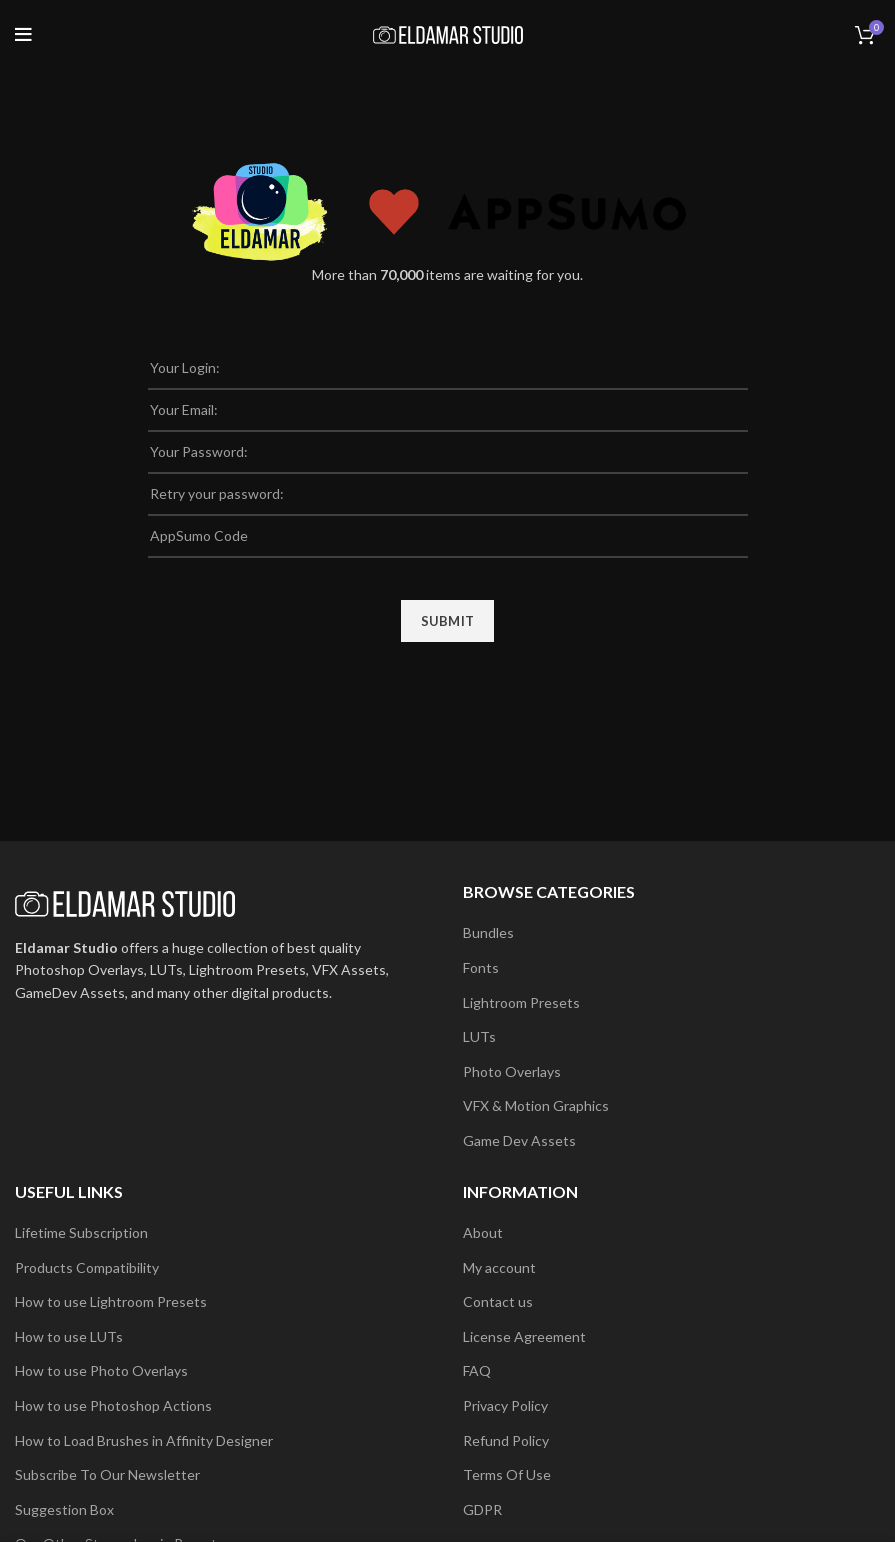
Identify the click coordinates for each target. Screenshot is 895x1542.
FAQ (477, 1370)
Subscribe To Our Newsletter (107, 1474)
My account (499, 1267)
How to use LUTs (69, 1336)
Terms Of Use (507, 1474)
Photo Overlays (512, 1071)
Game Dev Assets (519, 1140)
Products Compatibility (87, 1267)
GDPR (482, 1509)
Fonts (481, 967)
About (483, 1232)
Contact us (498, 1301)
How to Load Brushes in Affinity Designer (144, 1440)
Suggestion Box (64, 1509)
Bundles (488, 932)
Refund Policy (506, 1440)
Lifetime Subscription (81, 1232)
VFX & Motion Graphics (536, 1105)
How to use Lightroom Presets (111, 1301)
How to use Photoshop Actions (113, 1405)
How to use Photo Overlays (101, 1370)
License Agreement (524, 1336)
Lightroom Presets (521, 1002)
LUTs (479, 1036)
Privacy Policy (505, 1405)
